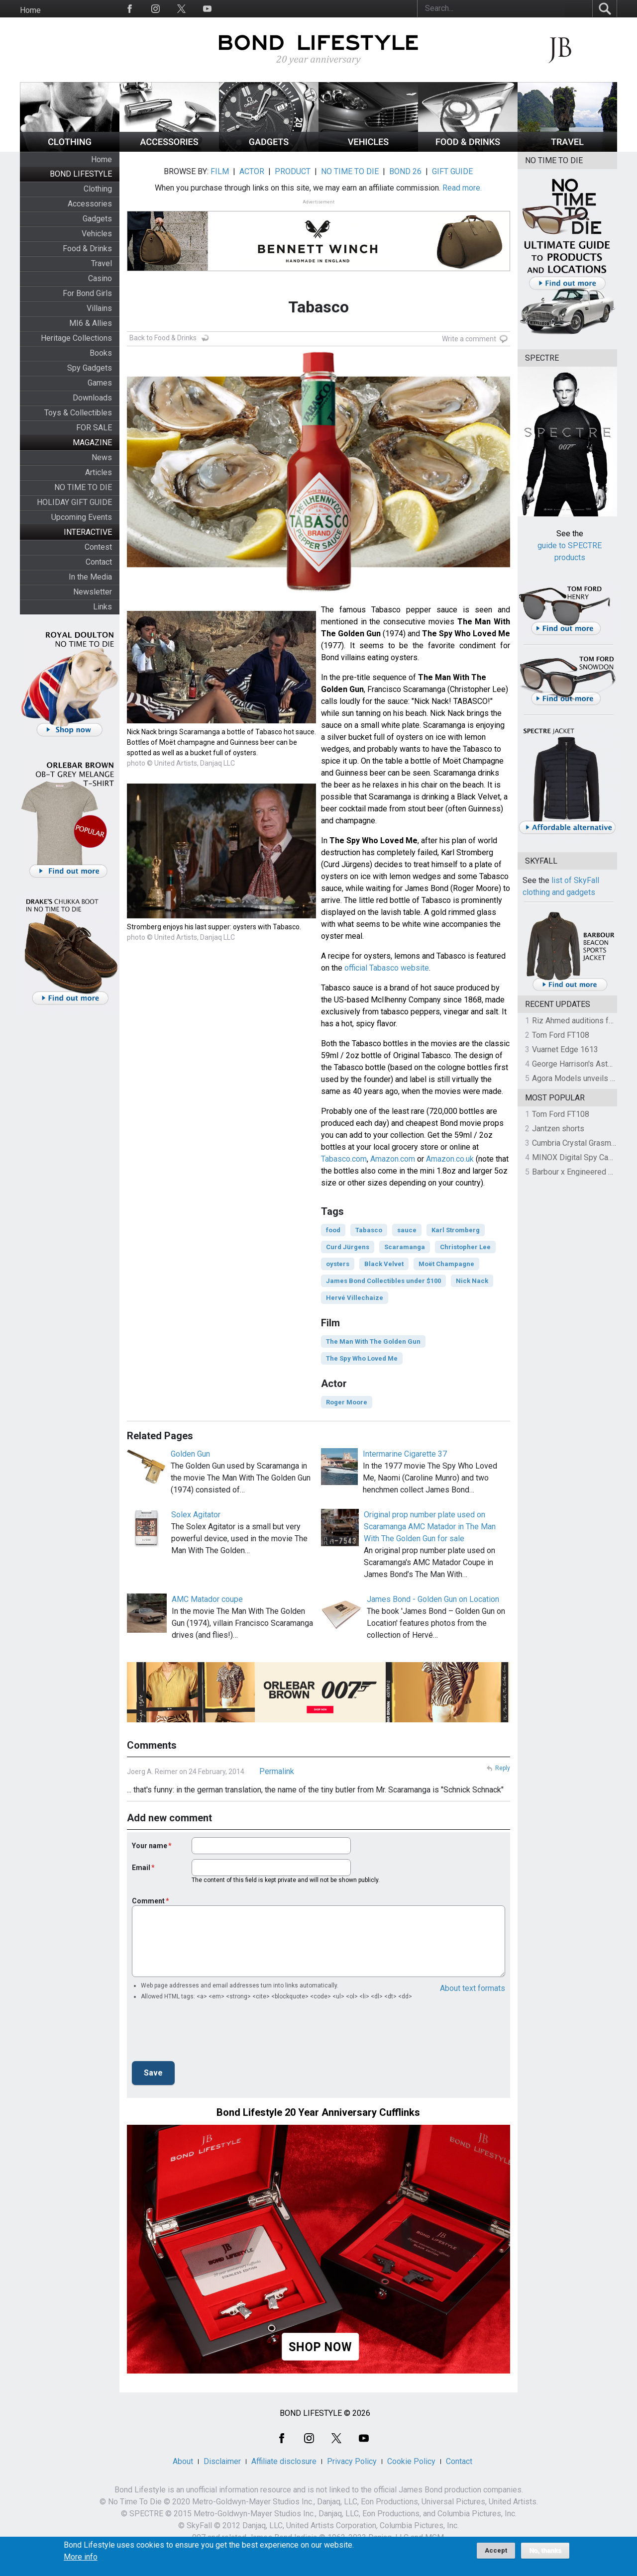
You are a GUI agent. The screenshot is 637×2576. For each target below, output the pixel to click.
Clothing (98, 189)
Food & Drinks (87, 248)
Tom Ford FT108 (560, 1035)
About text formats (472, 1988)
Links (102, 606)
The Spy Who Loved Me (362, 1358)
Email (141, 1868)
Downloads (92, 397)
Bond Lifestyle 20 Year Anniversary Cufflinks (318, 2112)
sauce (407, 1230)
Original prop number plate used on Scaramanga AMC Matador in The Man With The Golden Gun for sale (430, 1526)
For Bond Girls (87, 293)
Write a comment (469, 339)
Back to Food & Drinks (163, 338)
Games (100, 383)
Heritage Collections (76, 338)
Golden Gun (190, 1454)
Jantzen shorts (558, 1128)
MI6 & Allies (90, 323)
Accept (496, 2550)
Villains (99, 308)
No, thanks (545, 2550)
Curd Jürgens (347, 1247)
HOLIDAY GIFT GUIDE (74, 502)
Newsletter (92, 591)
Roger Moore (346, 1402)
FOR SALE (94, 427)
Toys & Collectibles (78, 412)
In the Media (90, 577)
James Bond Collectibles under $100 (383, 1281)
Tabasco (368, 1230)
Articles (98, 472)
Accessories (90, 203)
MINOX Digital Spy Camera (579, 1157)
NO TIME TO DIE (83, 487)
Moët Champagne (446, 1264)
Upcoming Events (81, 517)
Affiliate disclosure (284, 2461)
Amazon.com (392, 1159)
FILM (220, 171)
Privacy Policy (352, 2461)
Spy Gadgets (89, 368)
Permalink (276, 1771)
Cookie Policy (411, 2461)
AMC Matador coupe (207, 1599)
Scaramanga (404, 1247)
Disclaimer (222, 2461)
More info (81, 2557)
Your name (149, 1846)
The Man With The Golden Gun (373, 1341)
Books (101, 353)
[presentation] (207, 2033)
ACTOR (251, 171)
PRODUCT (293, 171)
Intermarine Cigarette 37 (405, 1454)
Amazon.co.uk (450, 1159)
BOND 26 (405, 171)
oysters (337, 1264)
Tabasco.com (344, 1159)
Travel (101, 263)
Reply (502, 1768)
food (333, 1230)
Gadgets (97, 218)
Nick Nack (472, 1281)
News (102, 457)
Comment (148, 1901)
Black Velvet (384, 1264)
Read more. (462, 188)
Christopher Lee (465, 1247)
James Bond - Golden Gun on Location (433, 1599)
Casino (100, 278)
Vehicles (97, 233)
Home (30, 10)
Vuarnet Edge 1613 (565, 1049)
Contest (98, 547)
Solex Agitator (195, 1514)
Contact (99, 562)
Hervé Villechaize (354, 1297)
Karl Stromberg (455, 1230)
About (183, 2461)
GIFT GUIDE (452, 171)
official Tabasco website (386, 968)
